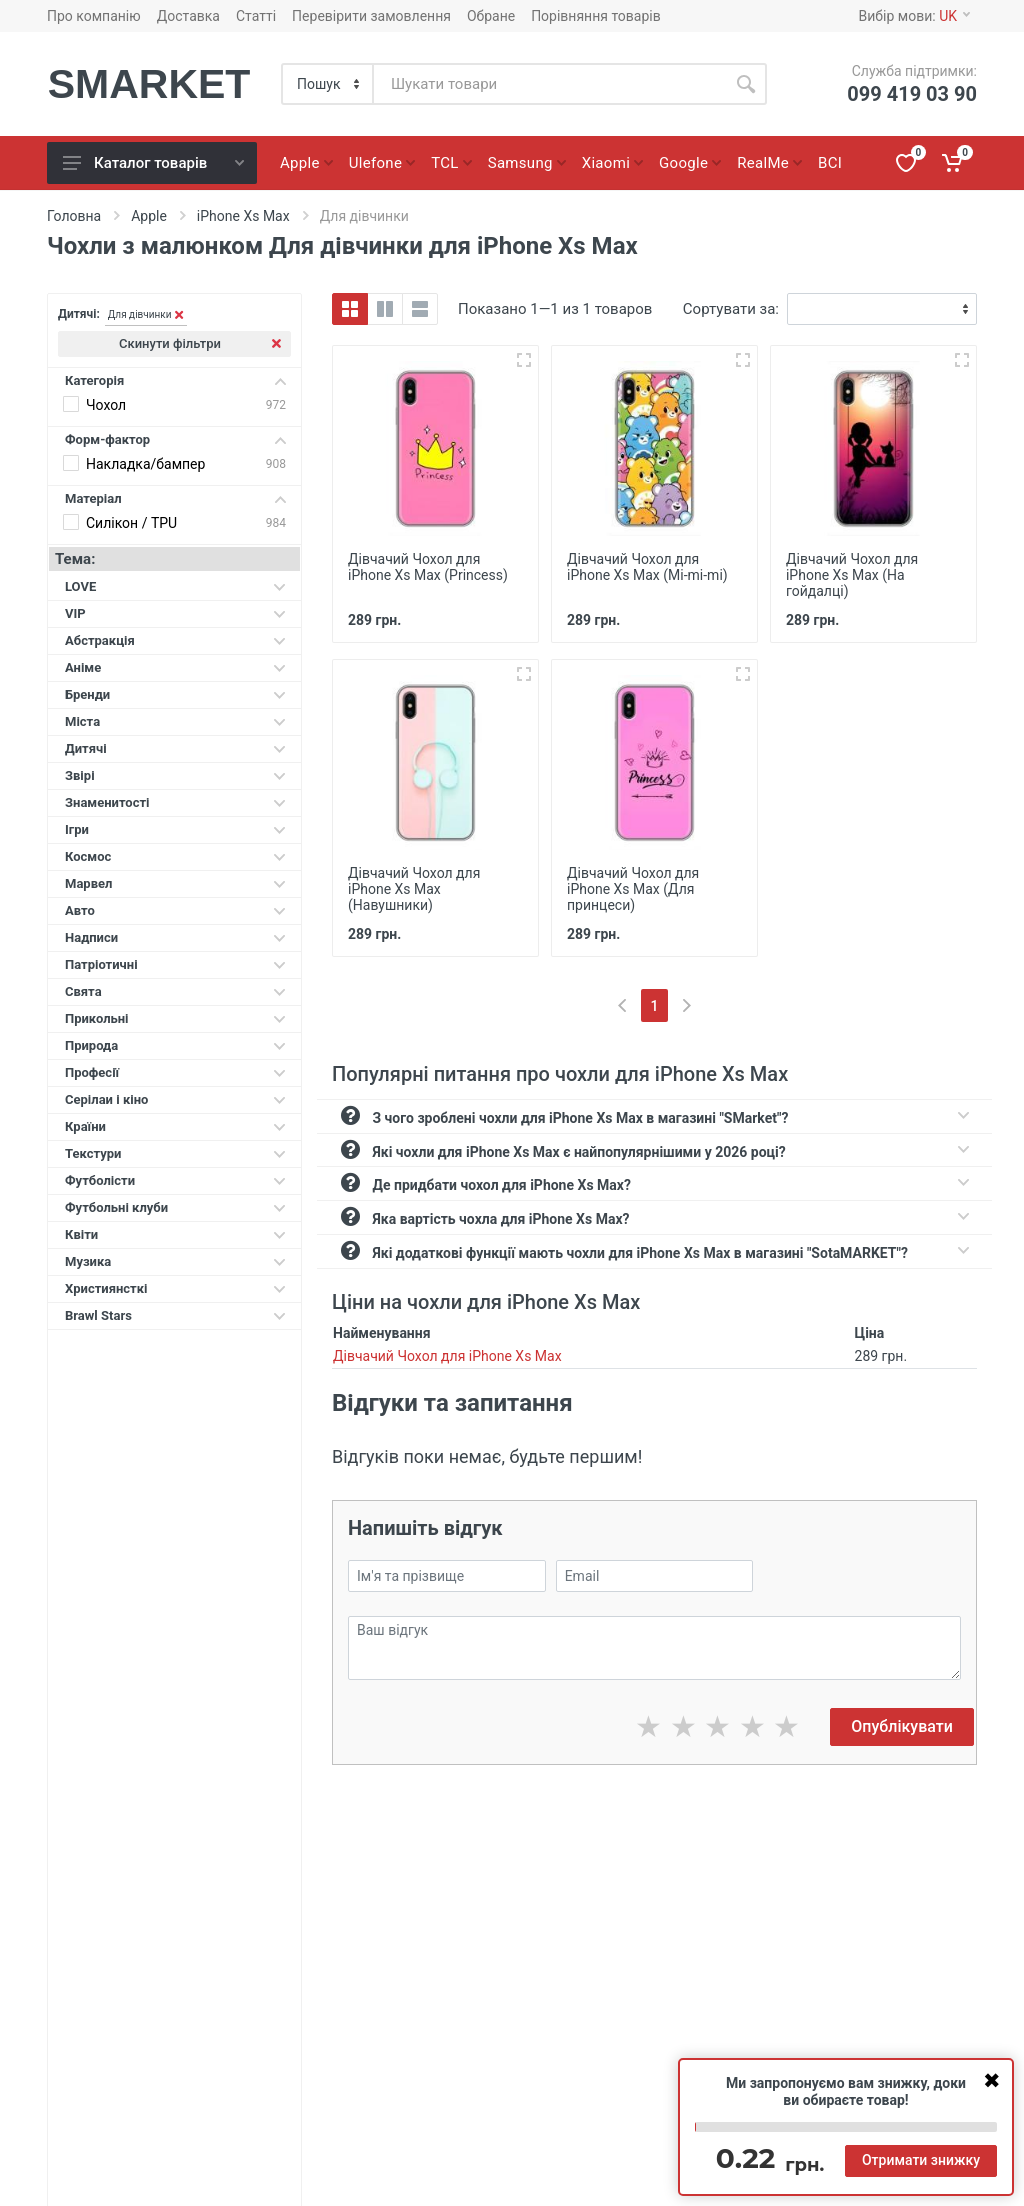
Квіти (175, 1234)
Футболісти (175, 1180)
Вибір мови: (914, 16)
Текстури (175, 1153)
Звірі (175, 775)
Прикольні (175, 1018)
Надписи (175, 937)
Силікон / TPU (131, 523)
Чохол (106, 405)
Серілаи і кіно (175, 1099)
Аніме (175, 667)
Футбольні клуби (175, 1207)
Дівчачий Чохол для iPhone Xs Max (447, 1356)
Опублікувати (902, 1726)
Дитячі (175, 748)
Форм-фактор (175, 439)
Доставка (188, 16)
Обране (491, 16)
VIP (175, 613)
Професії (175, 1072)
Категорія (175, 380)
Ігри (175, 829)
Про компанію (94, 16)
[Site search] (549, 84)
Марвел (175, 883)
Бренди (175, 694)
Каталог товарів (153, 163)
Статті (256, 16)
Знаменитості (175, 802)
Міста (175, 721)
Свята (175, 991)
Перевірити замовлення (371, 16)
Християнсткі (175, 1288)
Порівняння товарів (596, 16)
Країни (175, 1126)
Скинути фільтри (200, 343)
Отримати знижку (921, 2160)
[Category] (328, 84)
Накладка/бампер (145, 464)
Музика (175, 1261)
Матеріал (175, 498)
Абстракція (175, 640)
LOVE (175, 586)
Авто (175, 910)
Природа (175, 1045)
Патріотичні (175, 964)
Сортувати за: (731, 309)
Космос (175, 856)
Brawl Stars (175, 1315)
